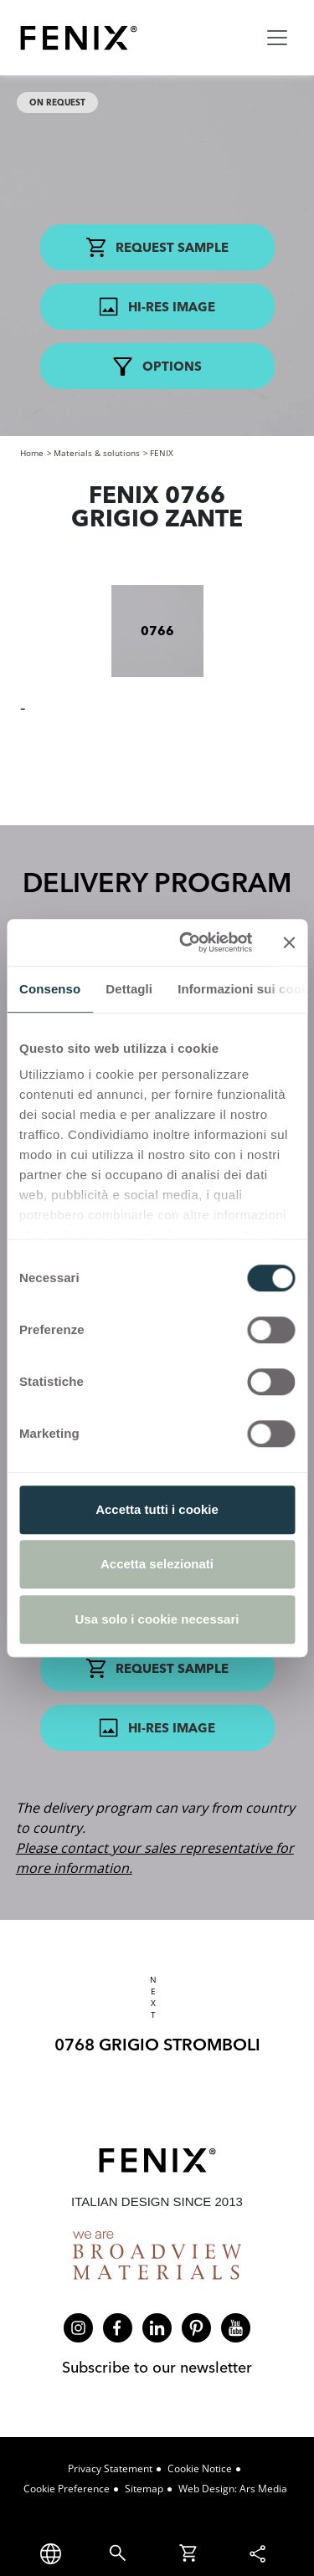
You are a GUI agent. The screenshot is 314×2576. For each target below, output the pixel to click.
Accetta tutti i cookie (157, 1509)
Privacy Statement (110, 2468)
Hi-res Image (157, 306)
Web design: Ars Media (232, 2488)
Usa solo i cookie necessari (157, 1619)
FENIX (161, 453)
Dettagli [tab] (129, 989)
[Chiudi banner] (289, 942)
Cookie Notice (199, 2468)
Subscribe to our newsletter (157, 2367)
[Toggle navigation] (277, 37)
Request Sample (157, 247)
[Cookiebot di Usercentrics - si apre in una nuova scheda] (187, 942)
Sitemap (144, 2488)
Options (157, 366)
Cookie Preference (66, 2488)
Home (32, 453)
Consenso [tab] (49, 989)
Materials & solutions (97, 453)
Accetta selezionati (157, 1564)
